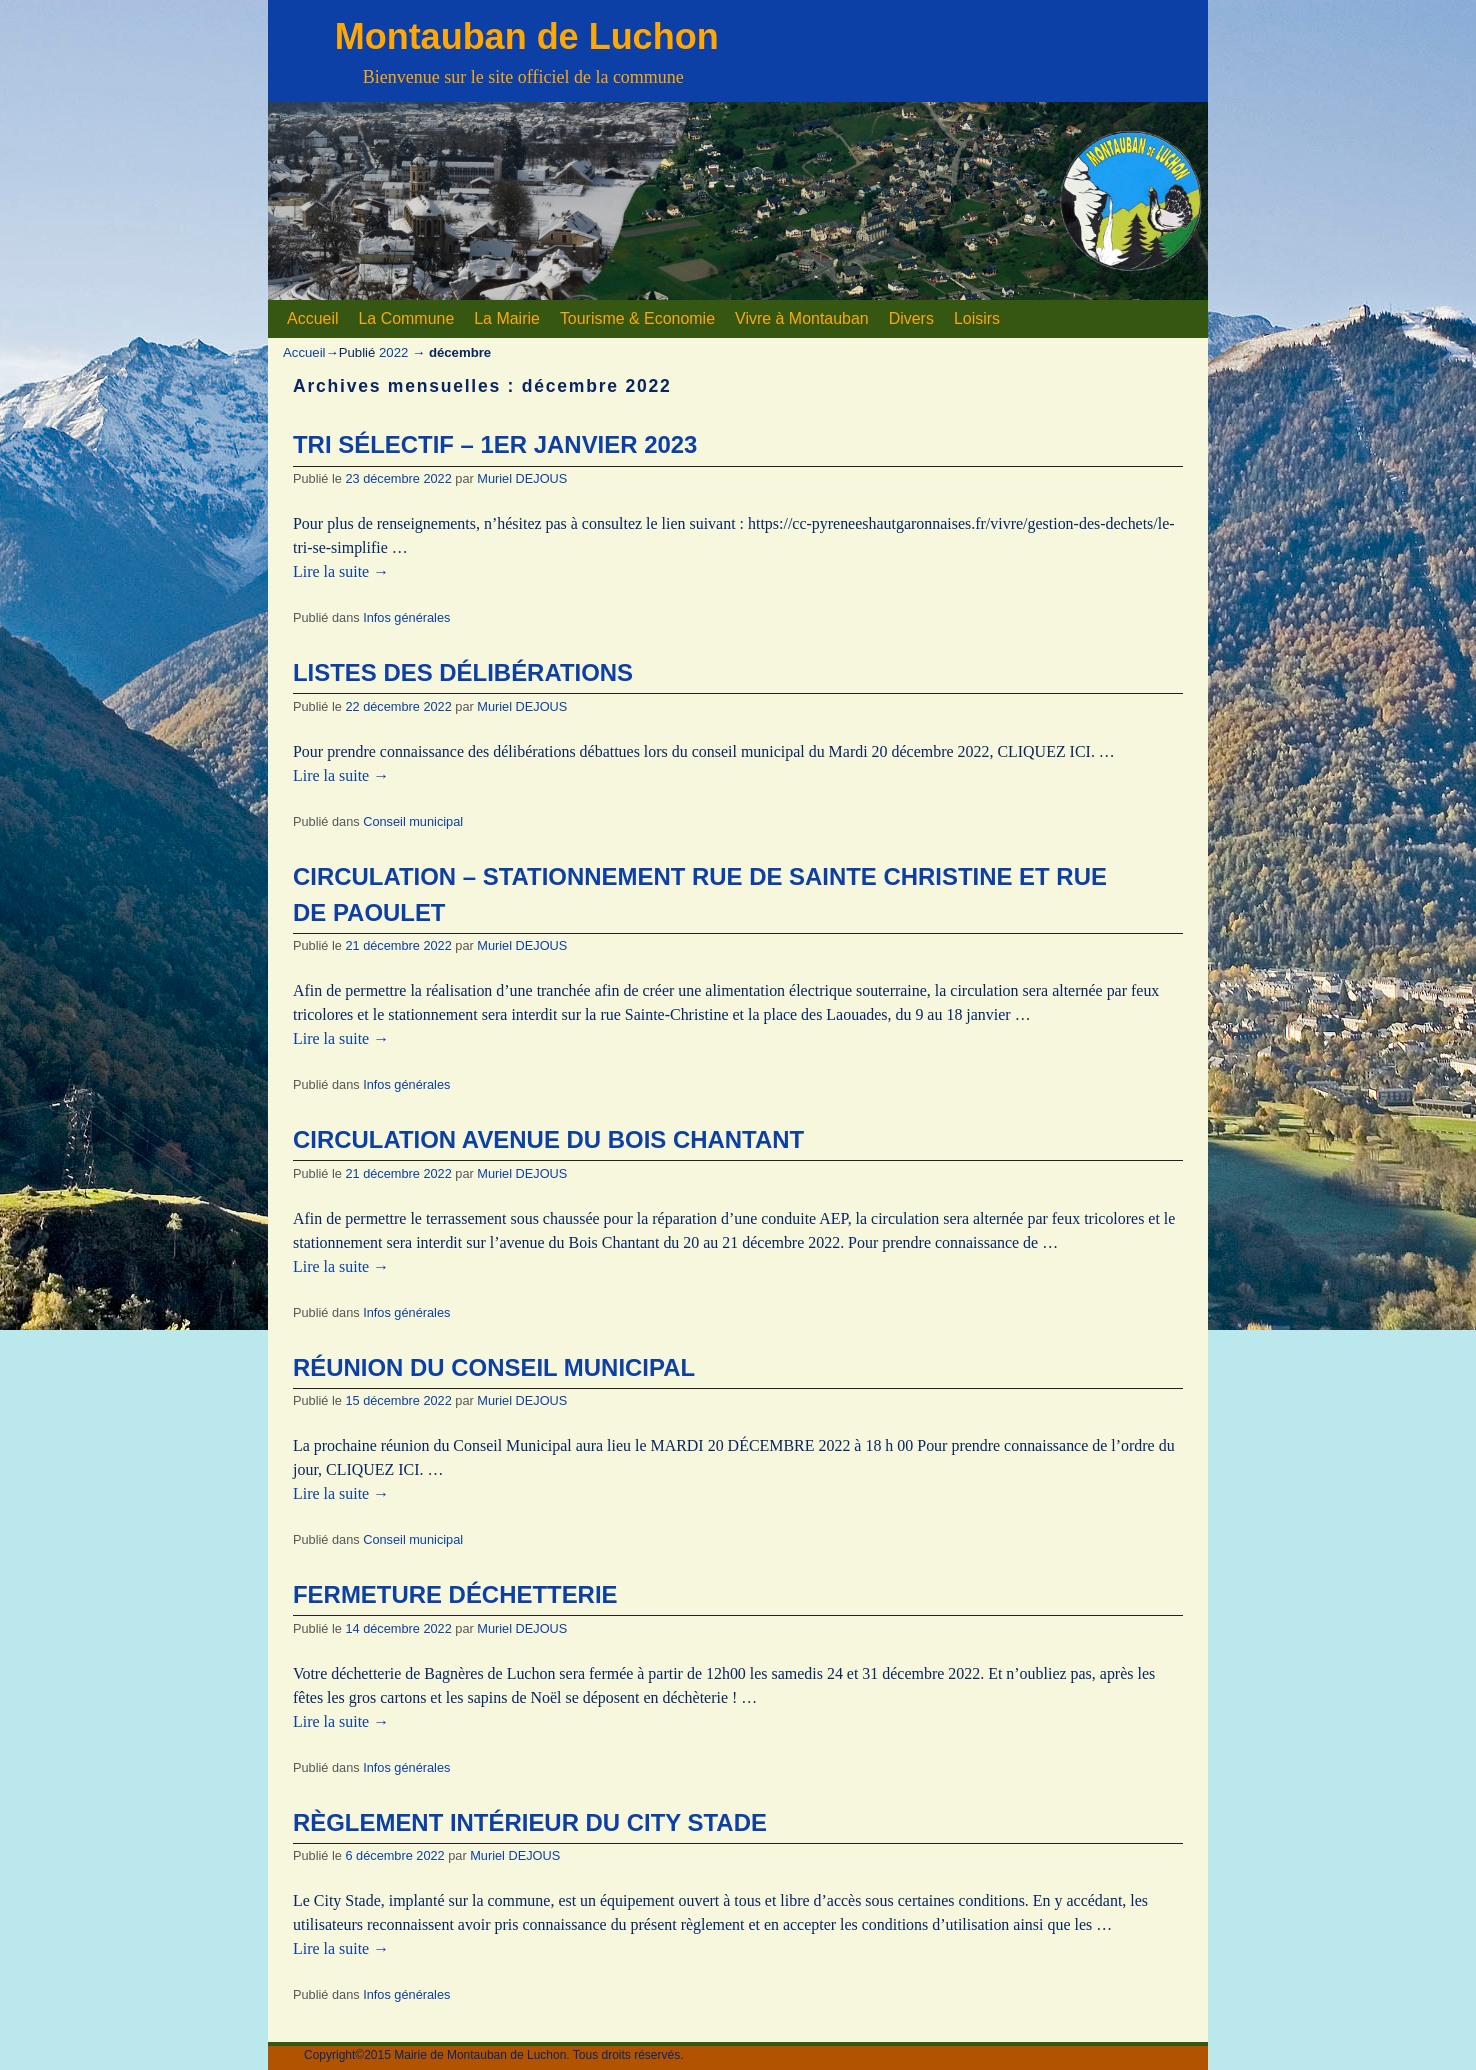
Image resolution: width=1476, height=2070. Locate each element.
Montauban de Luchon (527, 36)
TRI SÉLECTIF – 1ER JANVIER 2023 (495, 444)
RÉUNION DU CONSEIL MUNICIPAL (494, 1367)
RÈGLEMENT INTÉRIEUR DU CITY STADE (530, 1822)
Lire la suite (341, 571)
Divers (911, 318)
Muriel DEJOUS (522, 478)
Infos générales (406, 617)
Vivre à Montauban (802, 318)
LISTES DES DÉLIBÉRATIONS (463, 672)
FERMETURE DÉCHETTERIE (455, 1594)
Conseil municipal (413, 821)
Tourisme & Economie (637, 318)
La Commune (406, 318)
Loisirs (977, 318)
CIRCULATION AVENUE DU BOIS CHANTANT (548, 1139)
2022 (393, 352)
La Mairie (507, 318)
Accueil (312, 318)
